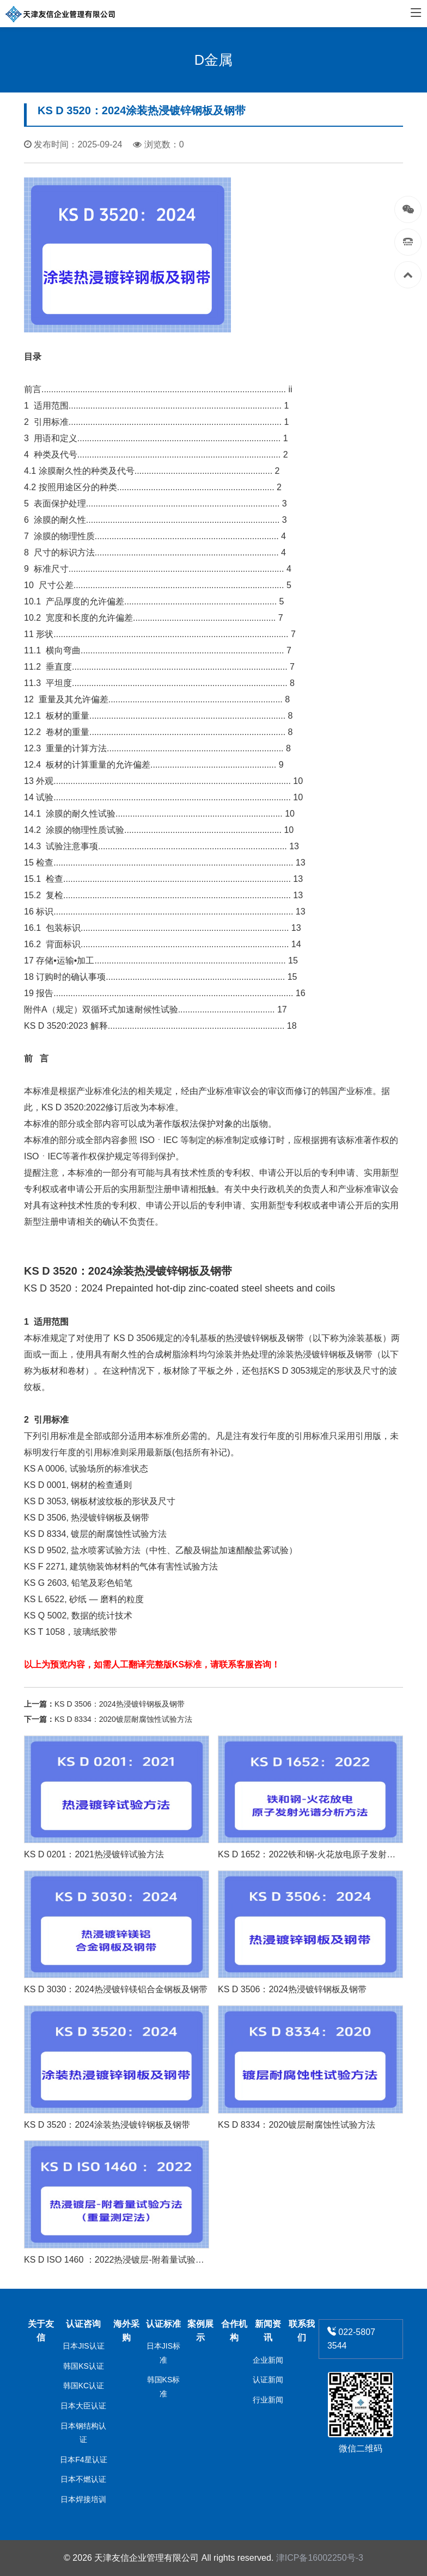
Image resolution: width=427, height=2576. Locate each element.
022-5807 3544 (351, 2339)
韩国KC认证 (83, 2385)
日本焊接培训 (83, 2499)
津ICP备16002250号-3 (319, 2557)
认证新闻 (268, 2379)
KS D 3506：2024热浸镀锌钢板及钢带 (119, 1704)
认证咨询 (83, 2323)
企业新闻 (268, 2360)
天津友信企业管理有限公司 (146, 2557)
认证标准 (163, 2323)
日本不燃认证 (83, 2479)
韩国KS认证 (83, 2366)
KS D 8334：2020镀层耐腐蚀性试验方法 (123, 1719)
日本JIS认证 (83, 2346)
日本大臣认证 (83, 2405)
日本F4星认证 (83, 2459)
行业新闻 (268, 2399)
